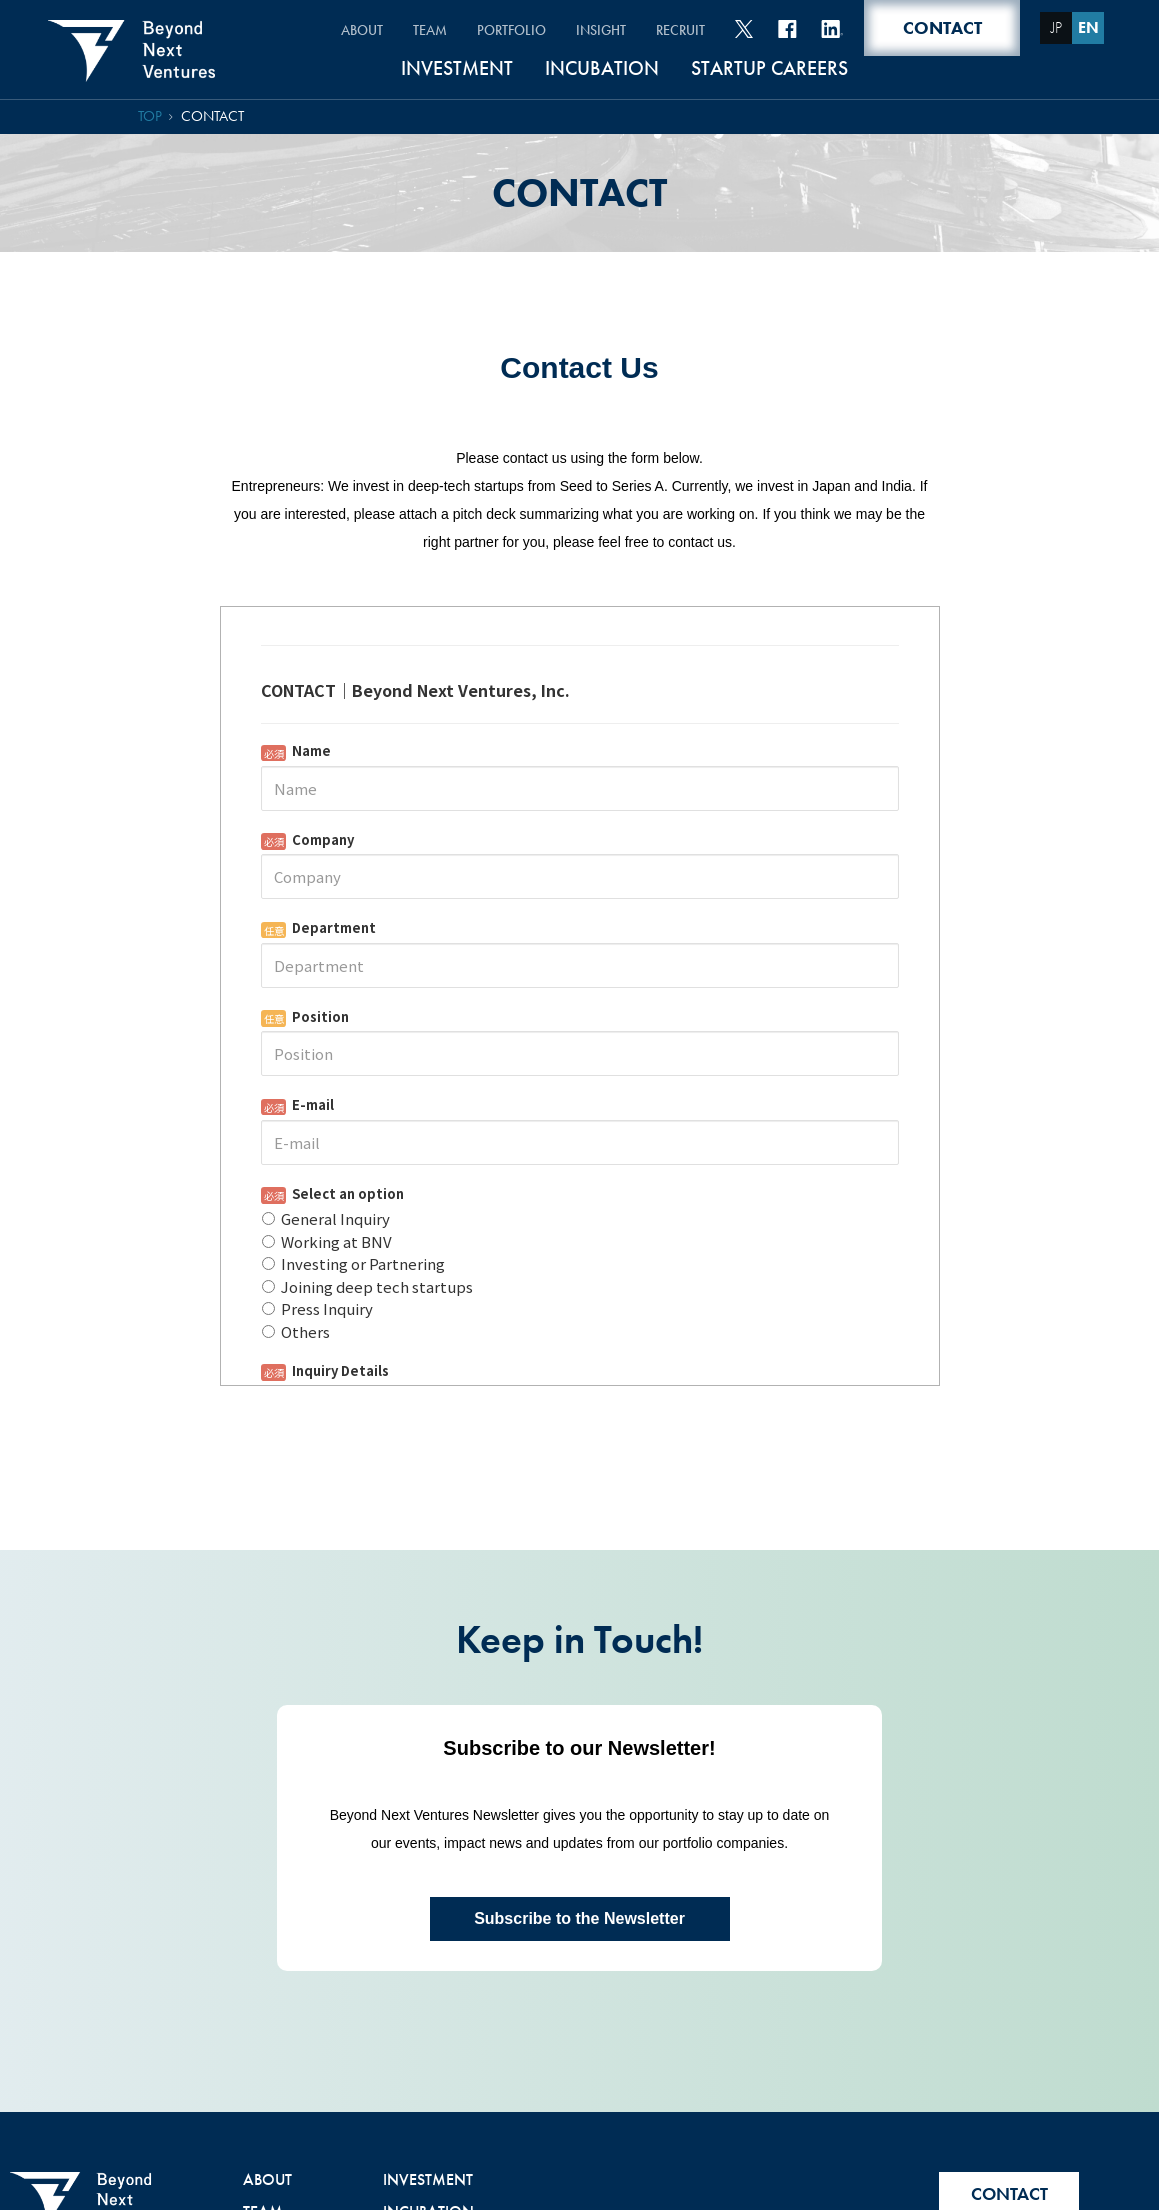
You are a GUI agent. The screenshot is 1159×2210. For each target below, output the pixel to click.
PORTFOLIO (511, 30)
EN (1088, 27)
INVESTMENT (457, 69)
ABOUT (362, 30)
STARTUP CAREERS (769, 69)
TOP (150, 116)
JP (1056, 27)
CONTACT (212, 116)
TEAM (430, 30)
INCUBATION (602, 69)
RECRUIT (680, 30)
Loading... (580, 1260)
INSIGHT (601, 30)
